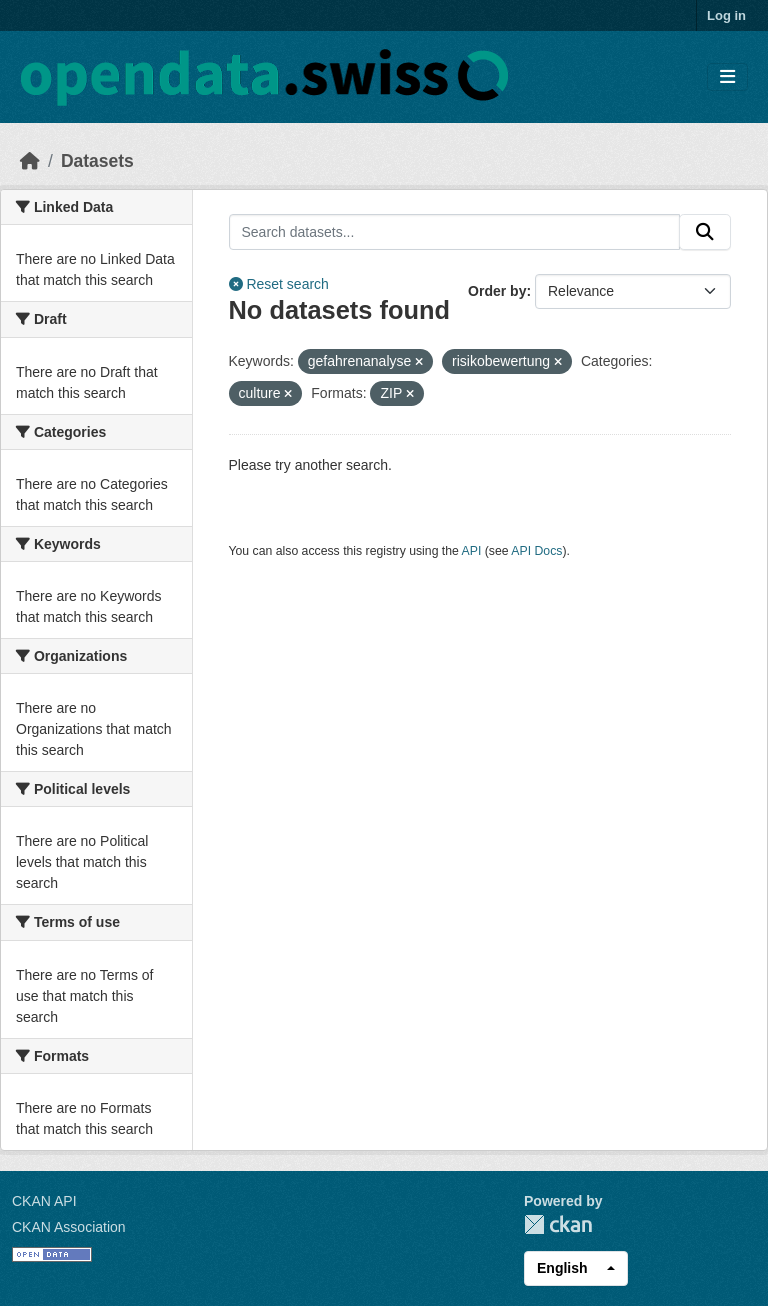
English (562, 1268)
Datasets (97, 161)
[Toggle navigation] (727, 77)
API (472, 551)
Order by (497, 291)
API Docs (536, 551)
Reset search (279, 284)
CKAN (558, 1224)
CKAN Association (69, 1227)
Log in (726, 15)
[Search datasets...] (455, 232)
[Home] (30, 161)
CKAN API (44, 1201)
